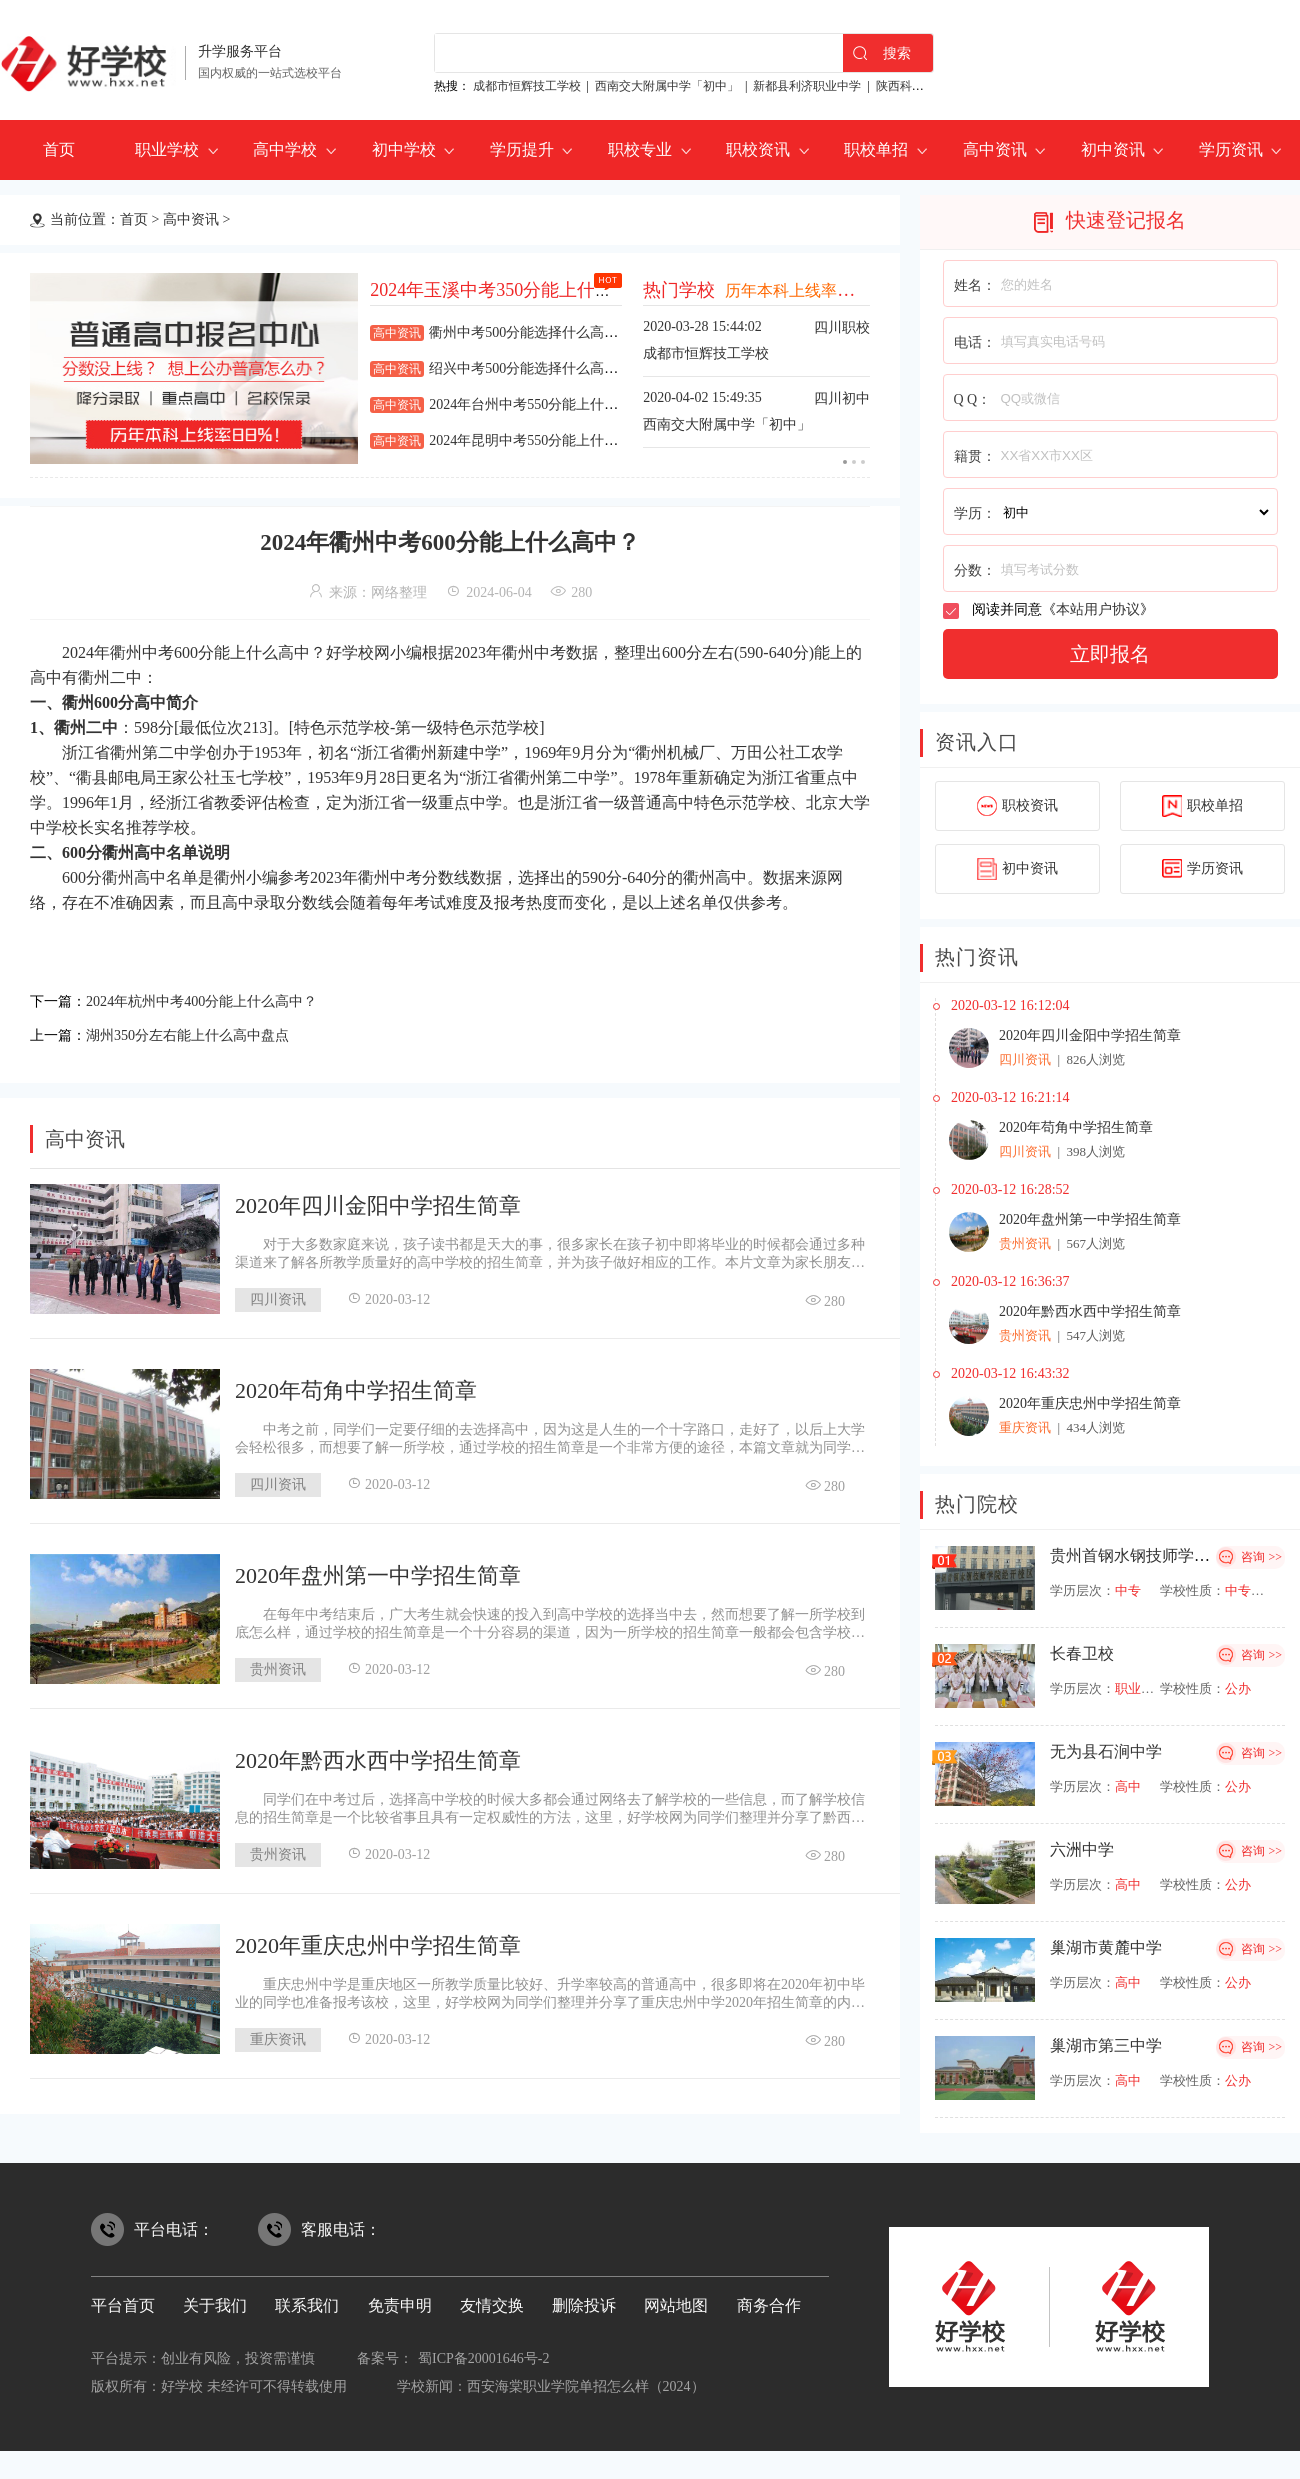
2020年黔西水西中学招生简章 (378, 1754)
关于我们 (215, 2305)
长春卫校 (1082, 1653)
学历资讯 (1231, 149)
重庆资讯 (278, 2033)
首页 (59, 149)
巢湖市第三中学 (1106, 2045)
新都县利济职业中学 (807, 86)
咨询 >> (1261, 1557)
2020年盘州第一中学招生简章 (378, 1569)
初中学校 (404, 149)
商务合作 (769, 2305)
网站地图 (676, 2305)
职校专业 (640, 149)
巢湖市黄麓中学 (1106, 1947)
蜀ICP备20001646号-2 (483, 2358)
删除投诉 (584, 2305)
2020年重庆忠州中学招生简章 (378, 1939)
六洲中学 (1082, 1849)
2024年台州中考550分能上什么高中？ (544, 404)
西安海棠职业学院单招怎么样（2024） (586, 2386)
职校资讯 (758, 149)
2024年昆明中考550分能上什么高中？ (544, 440)
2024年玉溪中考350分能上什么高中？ (518, 290)
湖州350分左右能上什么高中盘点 (202, 1030)
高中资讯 (995, 149)
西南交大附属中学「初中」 (667, 86)
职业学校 (167, 149)
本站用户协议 (1098, 609)
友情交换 (492, 2305)
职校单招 (876, 149)
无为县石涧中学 (1106, 1751)
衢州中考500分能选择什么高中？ (530, 332)
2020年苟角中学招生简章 (356, 1384)
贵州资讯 (278, 1663)
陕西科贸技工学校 (924, 86)
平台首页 (123, 2305)
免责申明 (400, 2305)
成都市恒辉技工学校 (527, 86)
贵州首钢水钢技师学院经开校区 (1162, 1555)
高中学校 (285, 149)
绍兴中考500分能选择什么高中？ (530, 368)
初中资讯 (1113, 149)
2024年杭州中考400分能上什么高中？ (218, 999)
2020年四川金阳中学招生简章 (378, 1199)
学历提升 (522, 149)
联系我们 (307, 2305)
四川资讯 (278, 1293)
